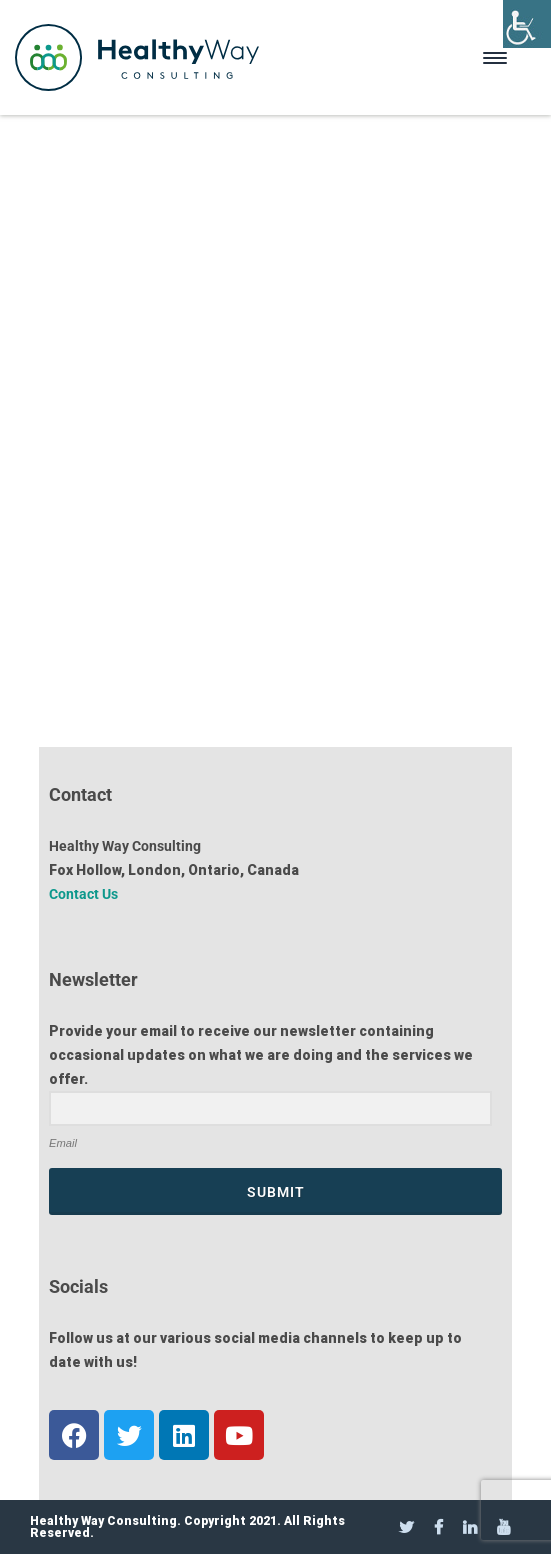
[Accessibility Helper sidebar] (527, 24)
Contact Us (83, 894)
